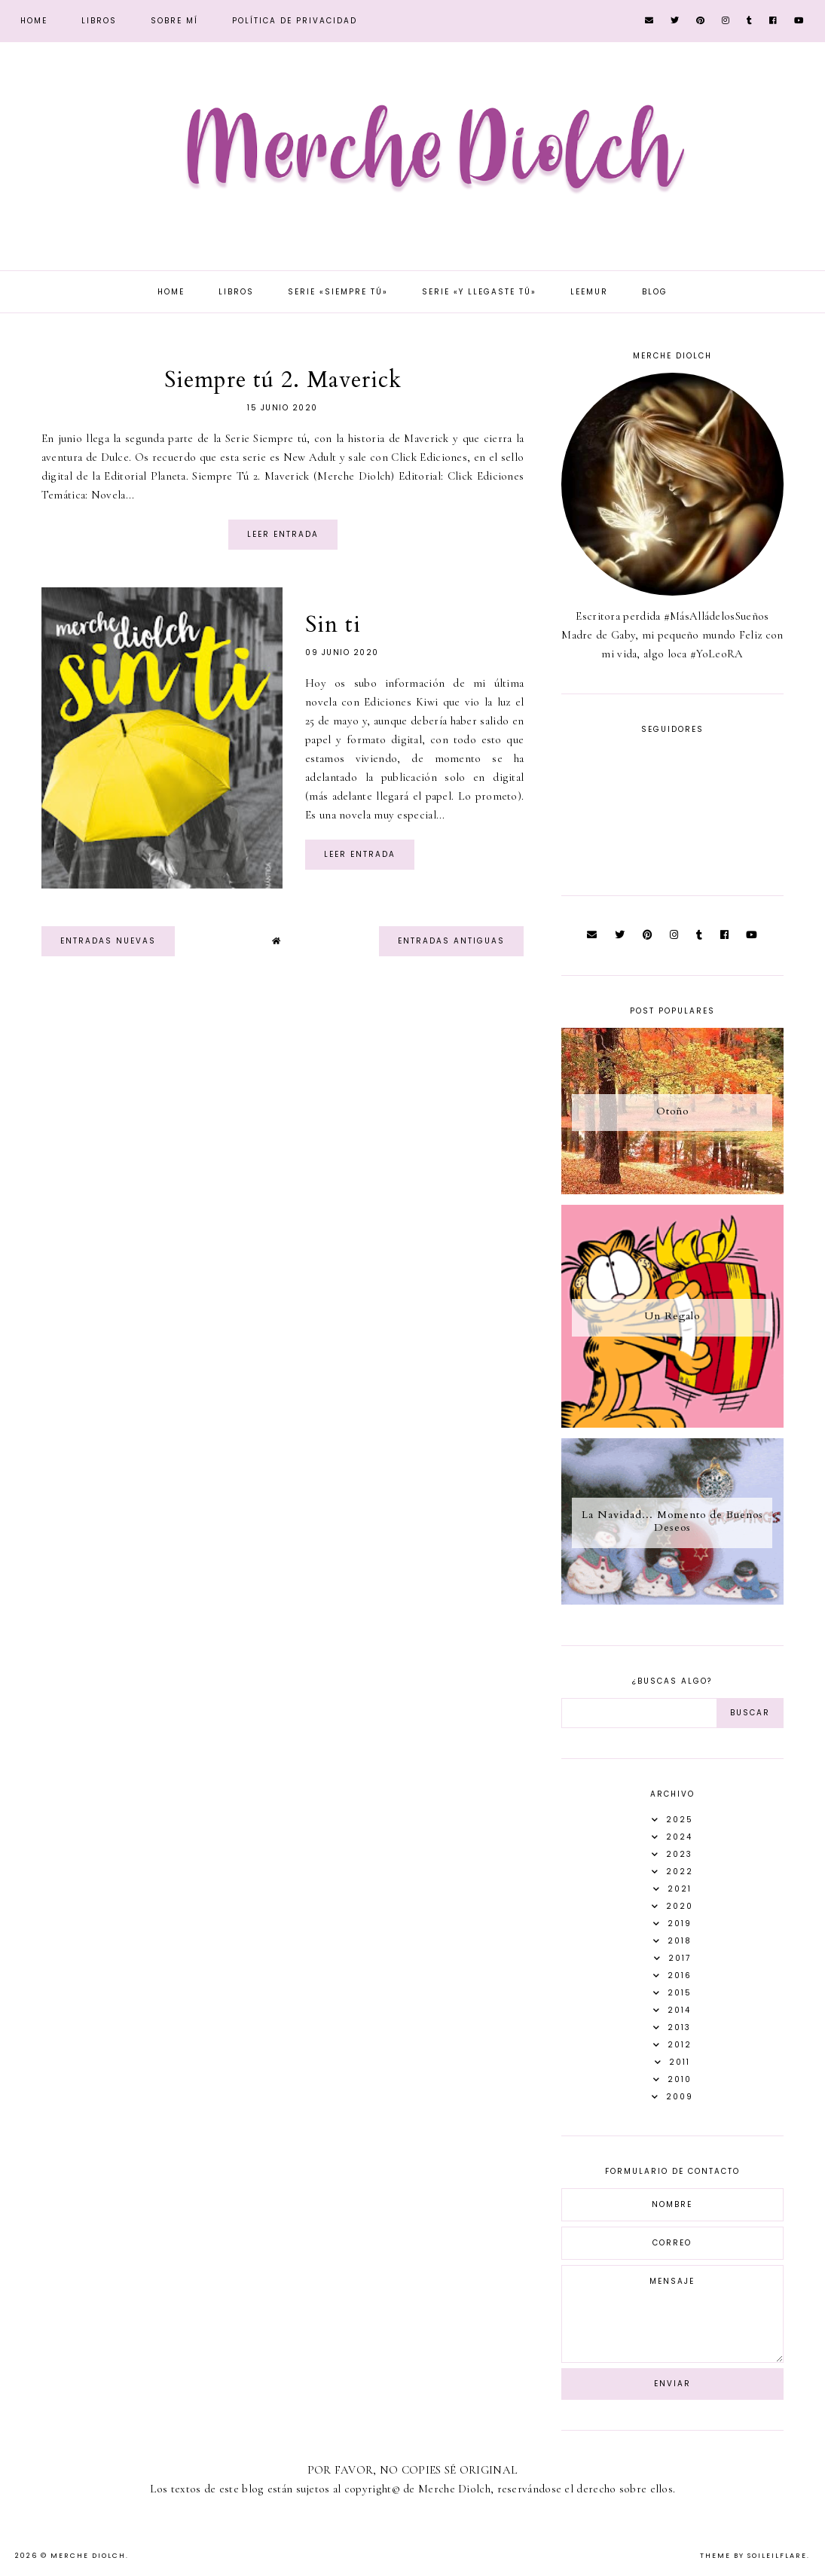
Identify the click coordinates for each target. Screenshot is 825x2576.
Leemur (589, 291)
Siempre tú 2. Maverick (283, 379)
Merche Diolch (88, 2555)
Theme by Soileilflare (753, 2555)
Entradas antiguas (451, 941)
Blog (655, 291)
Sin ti (333, 624)
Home (33, 20)
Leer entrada (283, 534)
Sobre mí (174, 20)
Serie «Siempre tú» (338, 291)
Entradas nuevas (108, 941)
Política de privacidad (294, 20)
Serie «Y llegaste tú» (479, 291)
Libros (99, 20)
